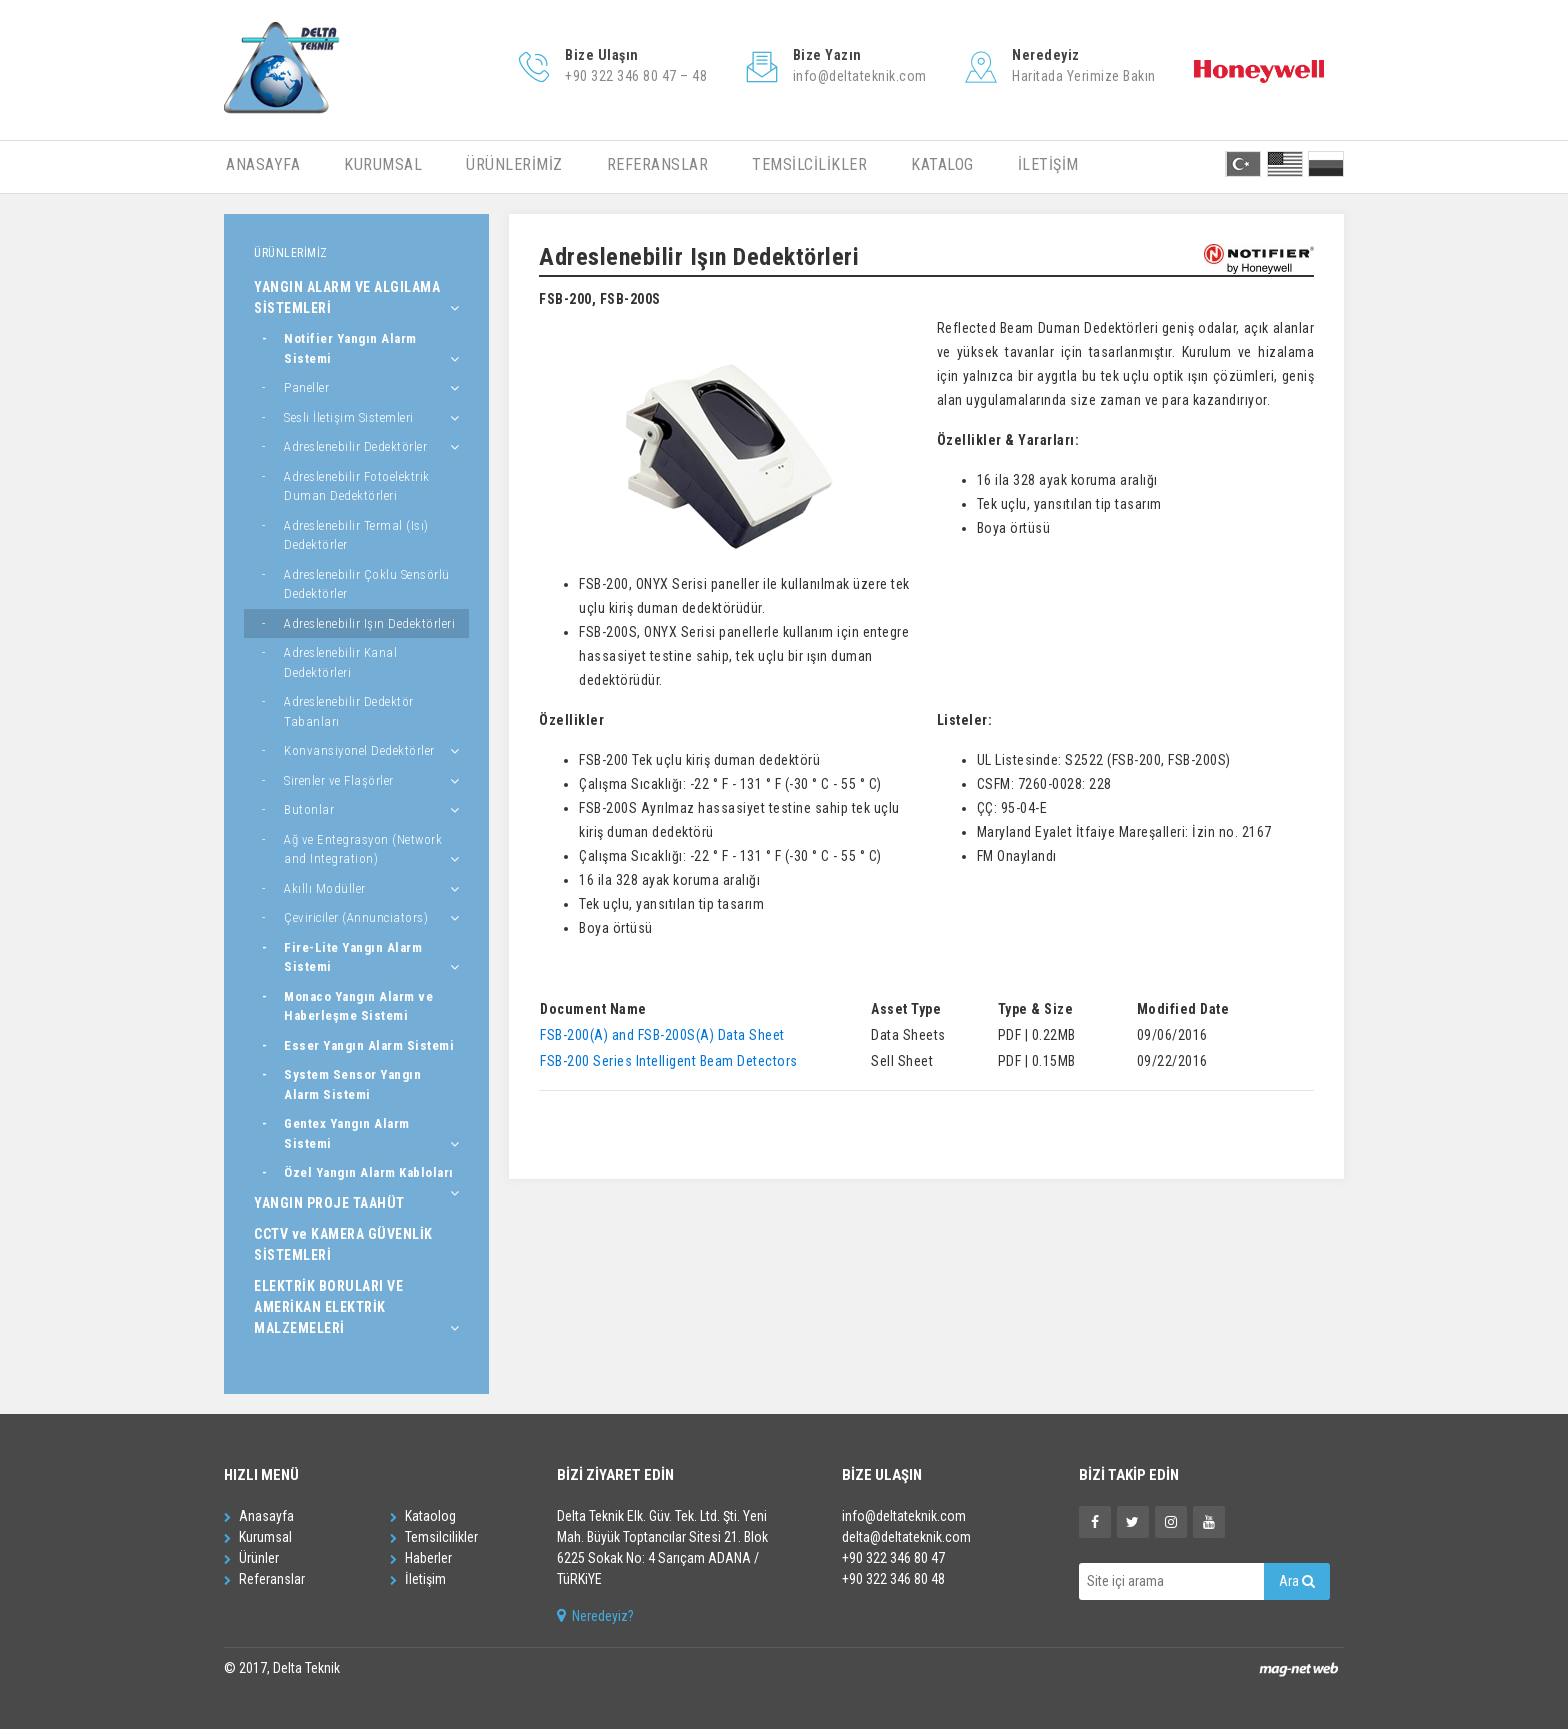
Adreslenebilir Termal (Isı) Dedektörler (356, 535)
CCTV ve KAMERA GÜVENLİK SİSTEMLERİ (343, 1244)
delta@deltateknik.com (906, 1537)
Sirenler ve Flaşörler (339, 780)
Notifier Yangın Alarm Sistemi (350, 348)
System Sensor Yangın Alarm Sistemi (352, 1084)
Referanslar (264, 1579)
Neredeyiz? (595, 1616)
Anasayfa (259, 1516)
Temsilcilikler (434, 1537)
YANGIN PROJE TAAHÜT (329, 1203)
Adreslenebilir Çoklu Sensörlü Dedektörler (367, 584)
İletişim (418, 1579)
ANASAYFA (263, 164)
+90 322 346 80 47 (893, 1558)
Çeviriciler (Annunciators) (356, 917)
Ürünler (251, 1558)
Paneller (306, 387)
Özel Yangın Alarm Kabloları (369, 1172)
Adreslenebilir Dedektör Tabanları (349, 711)
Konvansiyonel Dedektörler (359, 750)
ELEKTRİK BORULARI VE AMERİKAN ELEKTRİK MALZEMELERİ (328, 1307)
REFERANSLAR (658, 164)
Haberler (421, 1558)
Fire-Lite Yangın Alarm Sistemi (353, 957)
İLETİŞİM (1048, 164)
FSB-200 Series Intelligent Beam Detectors (669, 1061)
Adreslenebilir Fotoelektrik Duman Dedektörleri (357, 486)
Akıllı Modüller (325, 888)
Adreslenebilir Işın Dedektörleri (369, 623)
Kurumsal (258, 1537)
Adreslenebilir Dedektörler (355, 446)
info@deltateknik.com (904, 1516)
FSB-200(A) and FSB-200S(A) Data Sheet (662, 1035)
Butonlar (309, 809)
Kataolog (423, 1516)
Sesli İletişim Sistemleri (349, 417)
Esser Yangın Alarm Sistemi (369, 1045)
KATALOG (942, 164)
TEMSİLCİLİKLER (809, 164)
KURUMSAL (383, 164)
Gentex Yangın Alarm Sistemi (347, 1133)
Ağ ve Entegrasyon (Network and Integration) (363, 849)
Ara (1297, 1581)
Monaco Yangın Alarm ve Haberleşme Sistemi (358, 1006)
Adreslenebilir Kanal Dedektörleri (340, 662)
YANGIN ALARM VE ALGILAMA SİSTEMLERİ (347, 297)
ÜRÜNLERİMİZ (514, 164)
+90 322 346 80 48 (893, 1579)
